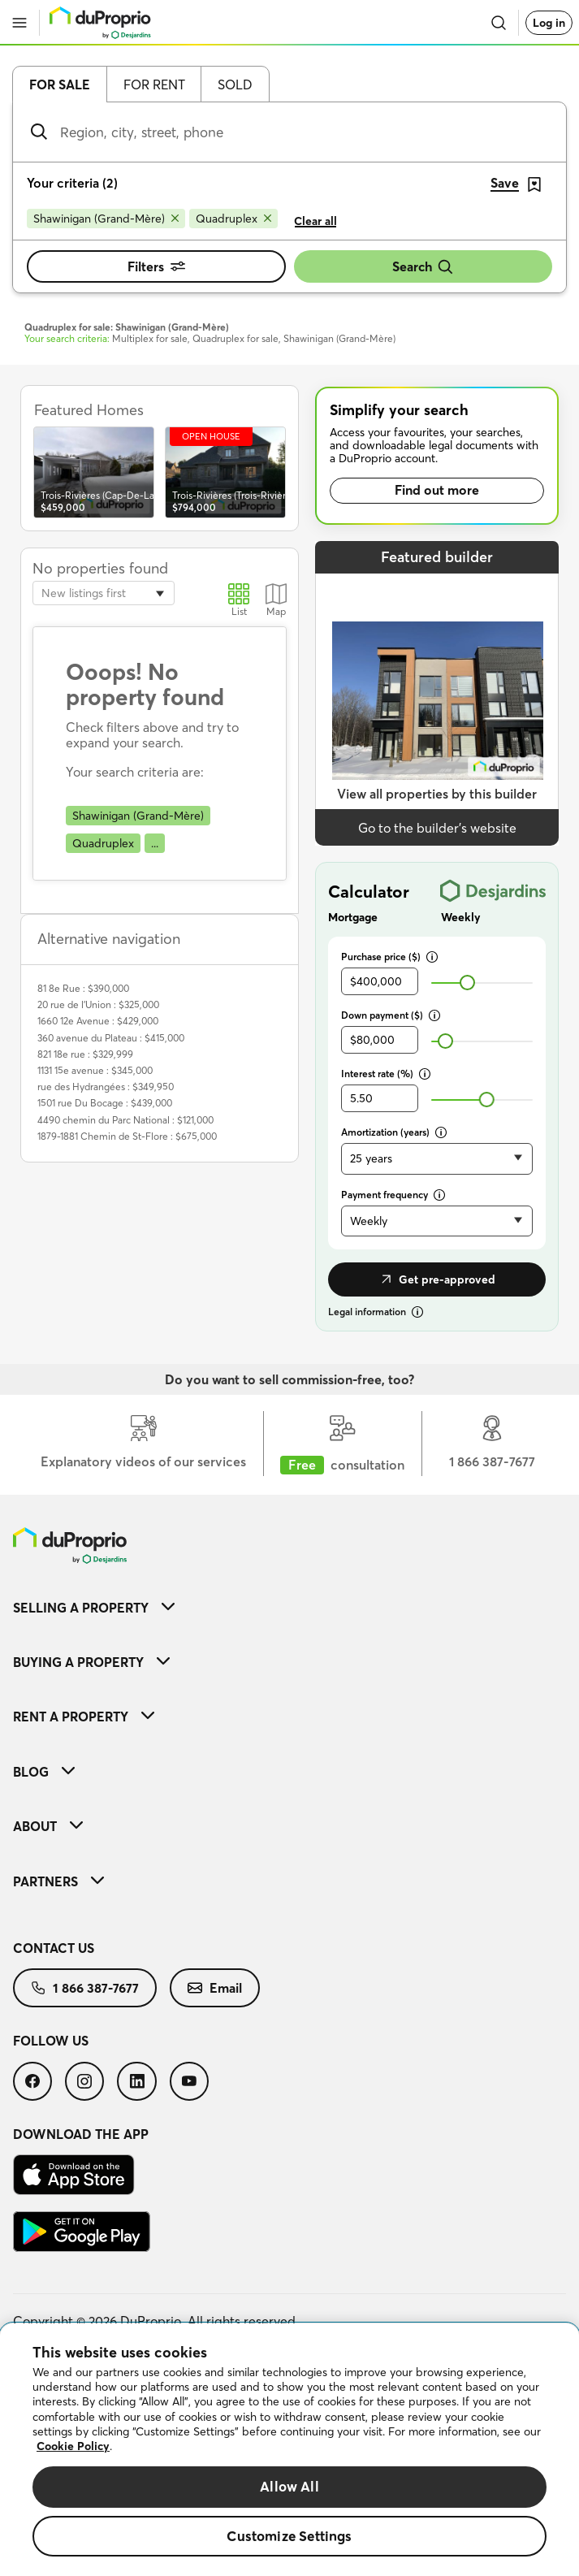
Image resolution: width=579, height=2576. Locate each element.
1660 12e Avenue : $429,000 (97, 1021)
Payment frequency (393, 1194)
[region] (289, 2449)
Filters (156, 266)
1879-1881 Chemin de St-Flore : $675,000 (127, 1136)
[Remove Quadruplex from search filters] (233, 218)
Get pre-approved (436, 1279)
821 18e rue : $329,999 (85, 1054)
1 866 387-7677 (85, 1988)
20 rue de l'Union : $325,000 (98, 1004)
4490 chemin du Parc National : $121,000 (125, 1120)
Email (215, 1988)
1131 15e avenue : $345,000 (95, 1070)
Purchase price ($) (389, 956)
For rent (154, 84)
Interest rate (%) (385, 1073)
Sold (235, 84)
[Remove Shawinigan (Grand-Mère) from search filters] (106, 218)
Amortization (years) (394, 1132)
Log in (549, 22)
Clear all (315, 221)
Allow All (289, 2486)
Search (423, 266)
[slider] (467, 982)
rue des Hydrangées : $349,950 (105, 1086)
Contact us (53, 1948)
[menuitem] (289, 1607)
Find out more (437, 490)
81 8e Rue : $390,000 (83, 988)
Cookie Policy (73, 2446)
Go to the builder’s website (437, 828)
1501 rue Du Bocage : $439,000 (104, 1103)
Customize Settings (289, 2535)
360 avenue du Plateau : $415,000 (110, 1038)
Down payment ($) (390, 1015)
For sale (59, 84)
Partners (58, 1881)
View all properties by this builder (437, 793)
